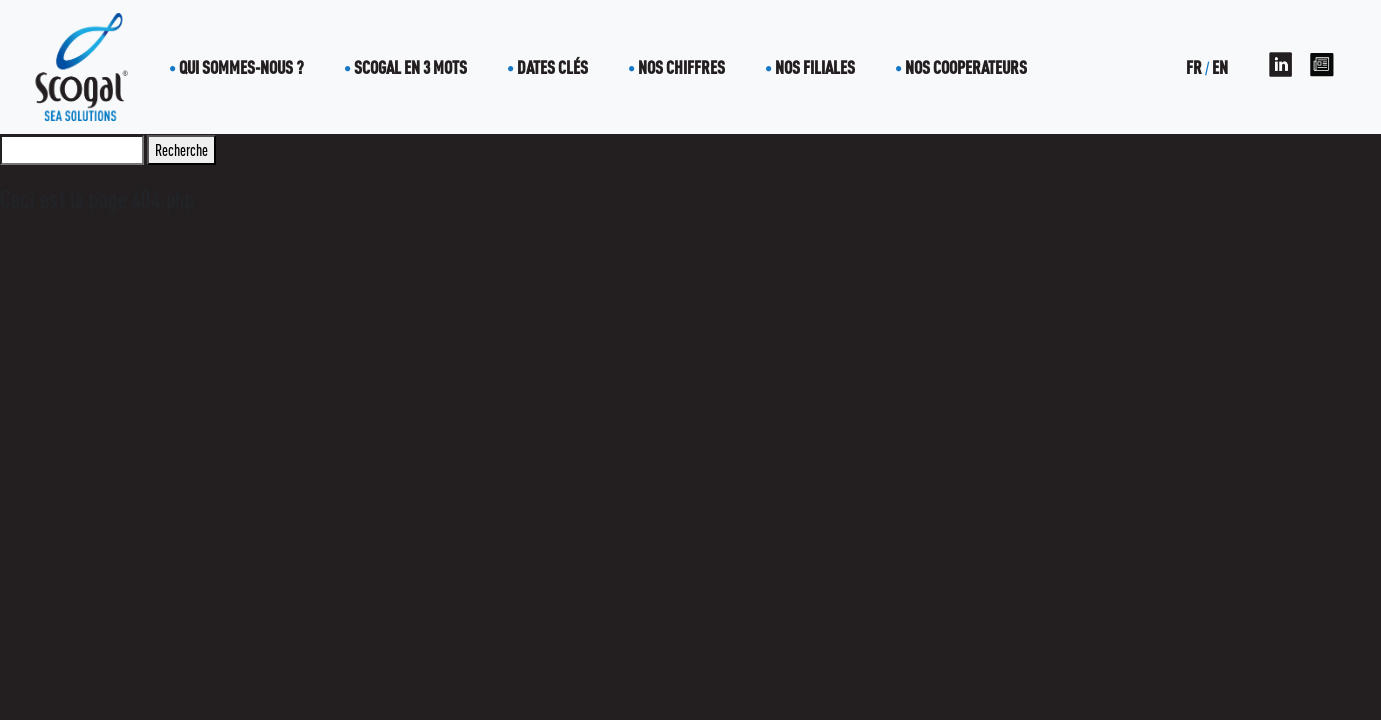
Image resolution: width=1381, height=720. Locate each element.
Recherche (181, 150)
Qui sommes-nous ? (241, 67)
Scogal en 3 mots (410, 67)
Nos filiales (815, 67)
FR (1194, 67)
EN (1220, 67)
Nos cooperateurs (966, 67)
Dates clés (552, 67)
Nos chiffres (681, 67)
